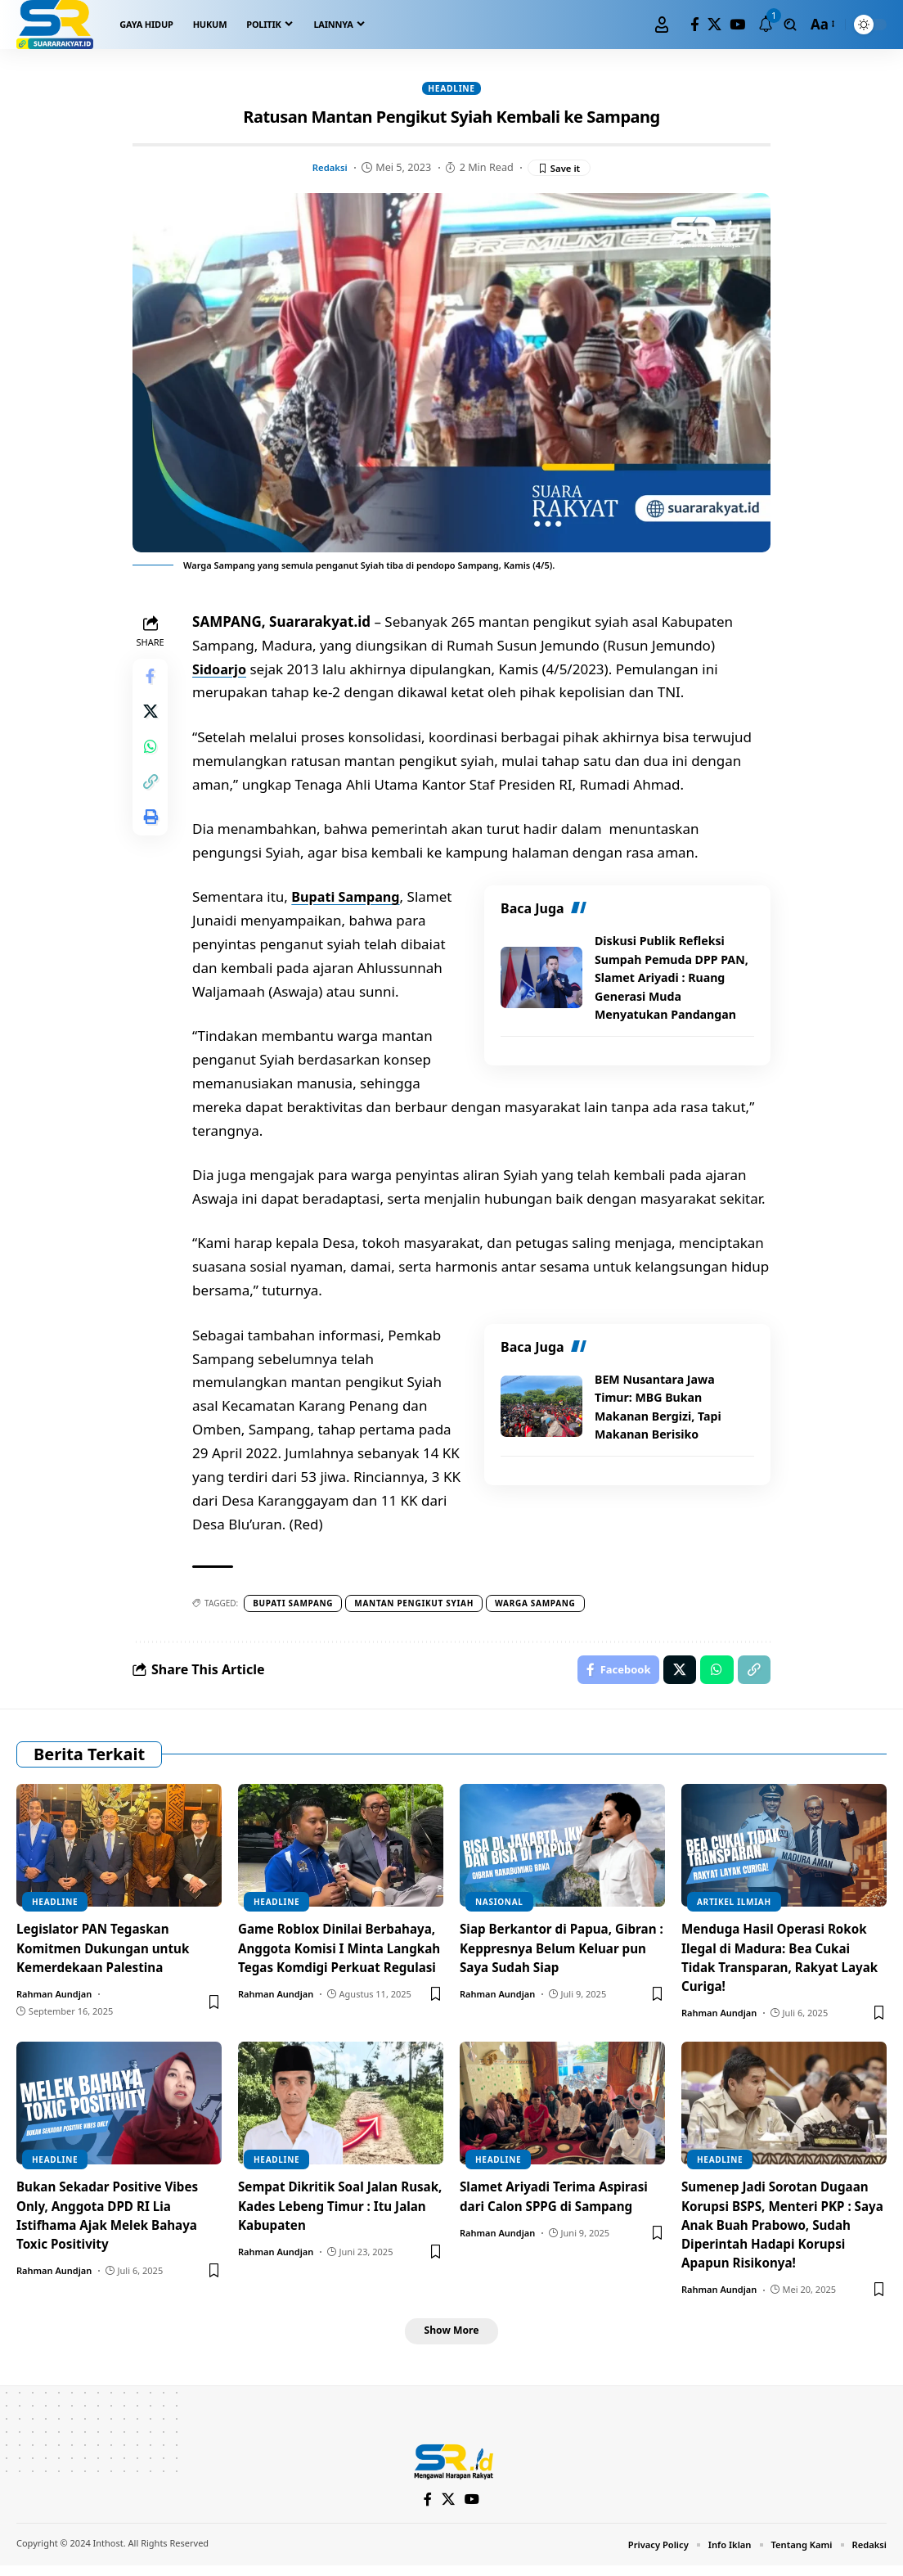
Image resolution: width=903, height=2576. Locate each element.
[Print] (152, 838)
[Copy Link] (152, 799)
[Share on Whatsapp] (152, 760)
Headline (451, 89)
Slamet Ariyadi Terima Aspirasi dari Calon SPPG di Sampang (559, 2203)
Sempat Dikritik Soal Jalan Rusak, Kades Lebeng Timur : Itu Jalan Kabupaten (331, 2212)
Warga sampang (539, 1605)
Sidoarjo (224, 671)
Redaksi (327, 169)
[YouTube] (737, 25)
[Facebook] (694, 25)
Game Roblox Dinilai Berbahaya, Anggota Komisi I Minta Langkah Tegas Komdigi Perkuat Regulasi (336, 1964)
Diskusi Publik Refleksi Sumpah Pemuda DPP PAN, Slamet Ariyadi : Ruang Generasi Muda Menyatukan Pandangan (669, 980)
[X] (714, 25)
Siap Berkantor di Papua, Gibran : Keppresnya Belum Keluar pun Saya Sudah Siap (549, 1955)
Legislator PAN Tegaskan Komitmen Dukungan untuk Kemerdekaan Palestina (107, 1955)
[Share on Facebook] (152, 681)
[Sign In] (662, 24)
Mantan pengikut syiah (418, 1605)
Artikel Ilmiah (734, 1909)
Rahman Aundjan (54, 2000)
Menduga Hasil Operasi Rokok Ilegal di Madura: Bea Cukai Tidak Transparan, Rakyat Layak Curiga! (779, 1964)
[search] (790, 24)
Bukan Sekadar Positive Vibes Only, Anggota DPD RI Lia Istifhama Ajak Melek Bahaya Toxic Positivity (112, 2222)
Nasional (499, 1909)
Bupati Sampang (352, 899)
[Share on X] (152, 721)
